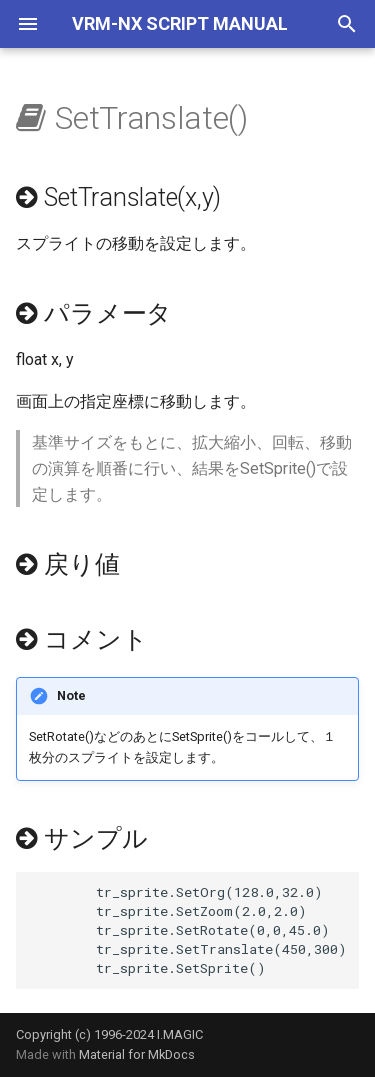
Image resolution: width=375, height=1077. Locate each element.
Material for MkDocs (137, 1054)
